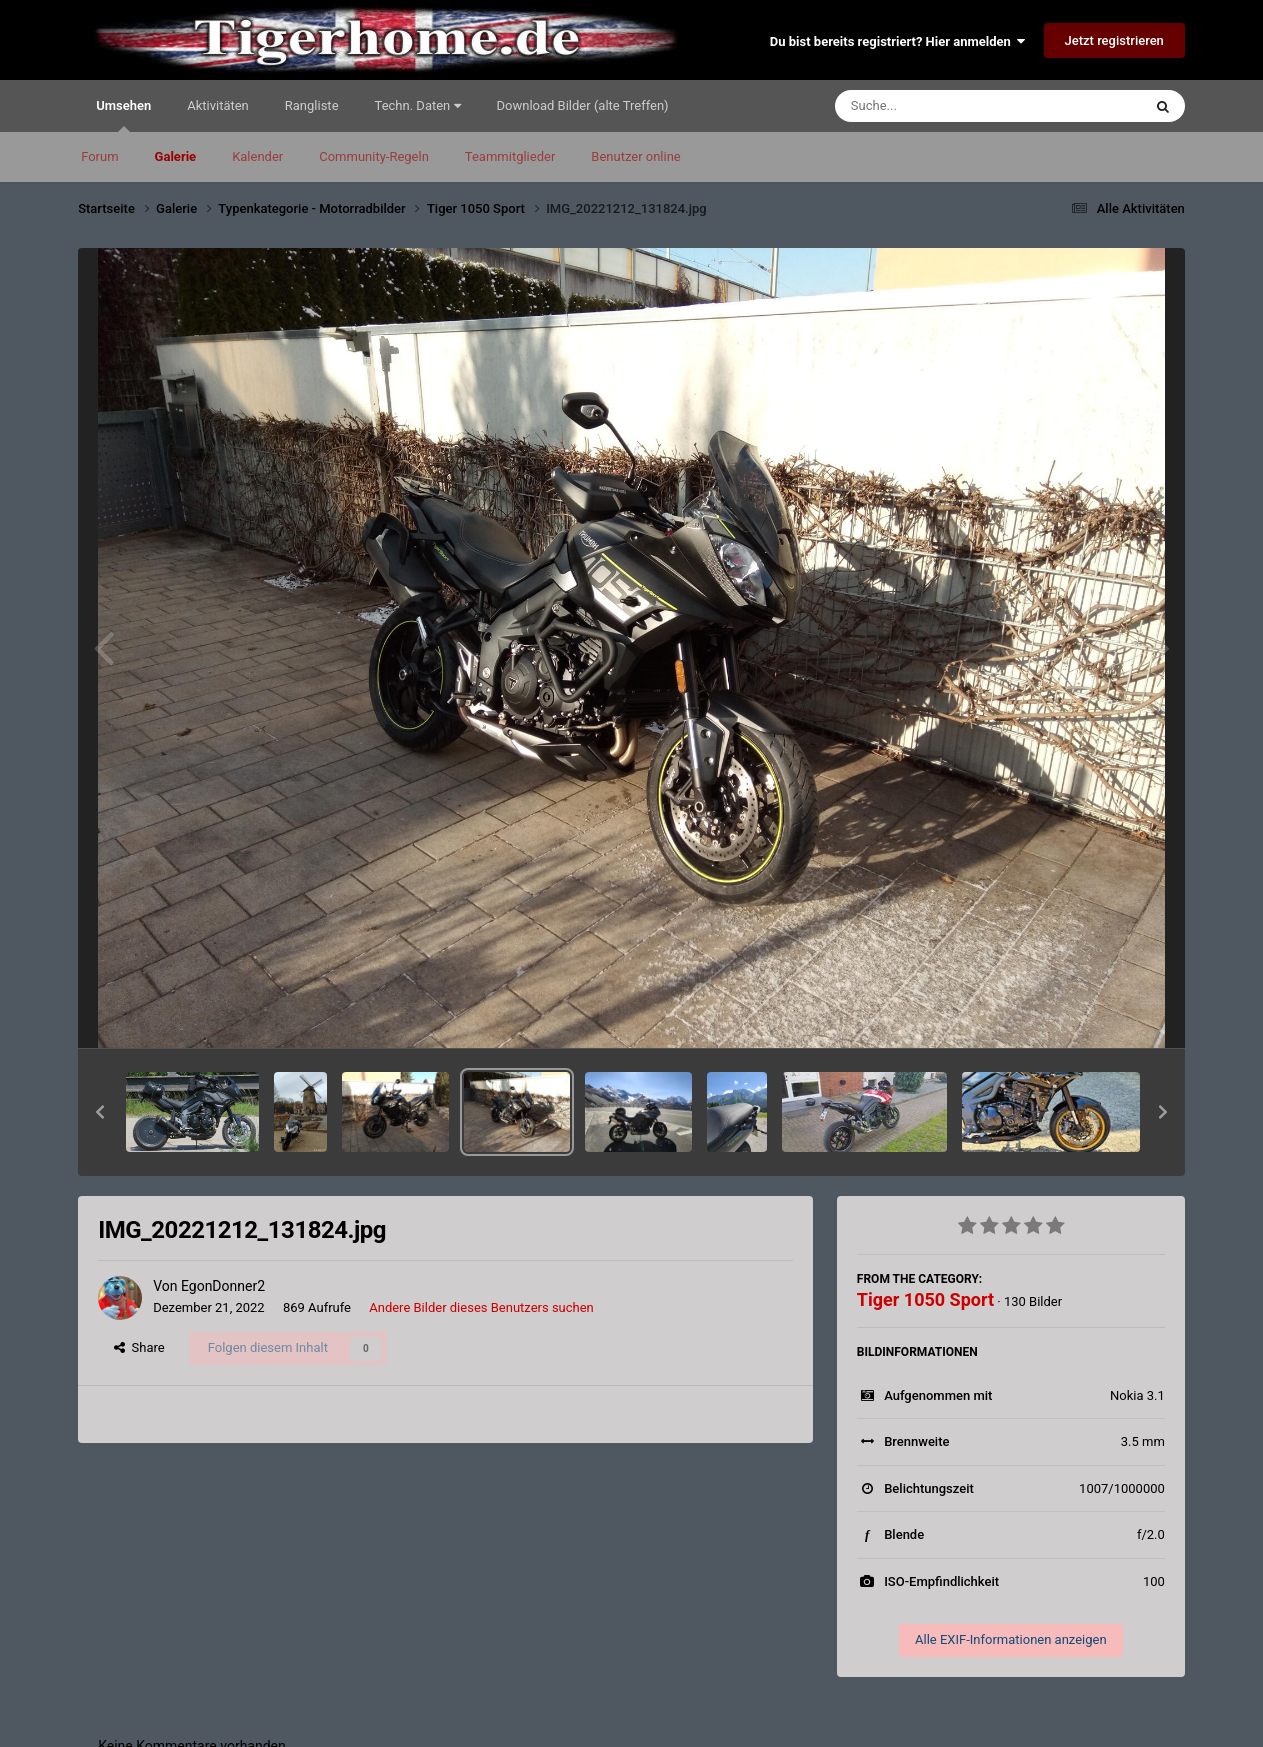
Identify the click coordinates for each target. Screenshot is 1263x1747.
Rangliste (312, 105)
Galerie (176, 156)
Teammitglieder (510, 156)
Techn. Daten (418, 105)
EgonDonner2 (223, 1286)
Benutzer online (635, 156)
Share (139, 1347)
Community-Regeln (374, 156)
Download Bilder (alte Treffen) (583, 105)
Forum (99, 156)
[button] (100, 1112)
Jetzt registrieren (1114, 40)
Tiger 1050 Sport (925, 1299)
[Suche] (950, 106)
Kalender (257, 156)
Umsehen (123, 115)
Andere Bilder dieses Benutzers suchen (481, 1307)
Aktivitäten (218, 105)
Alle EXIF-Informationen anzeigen (1011, 1639)
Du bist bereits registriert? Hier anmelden (897, 41)
